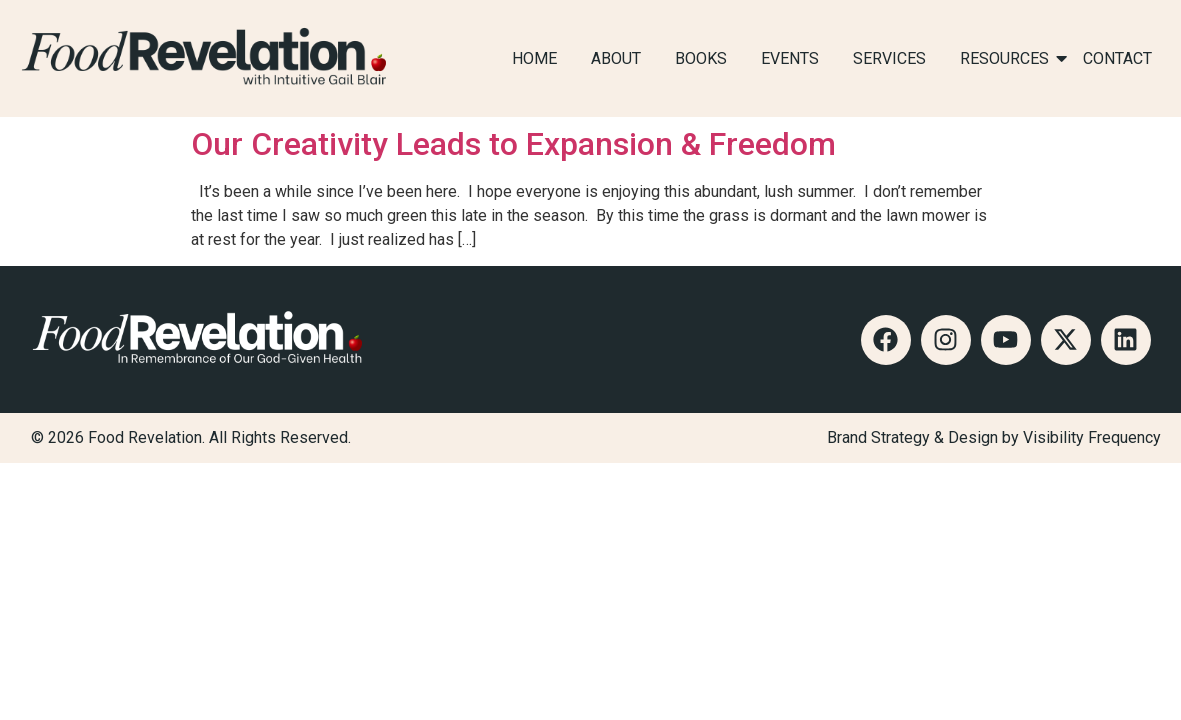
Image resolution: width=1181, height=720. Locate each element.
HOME (534, 58)
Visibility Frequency (1092, 437)
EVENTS (790, 58)
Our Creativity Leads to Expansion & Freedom (513, 144)
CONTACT (1117, 58)
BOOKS (701, 58)
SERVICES (889, 58)
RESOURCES (1008, 58)
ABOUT (616, 58)
